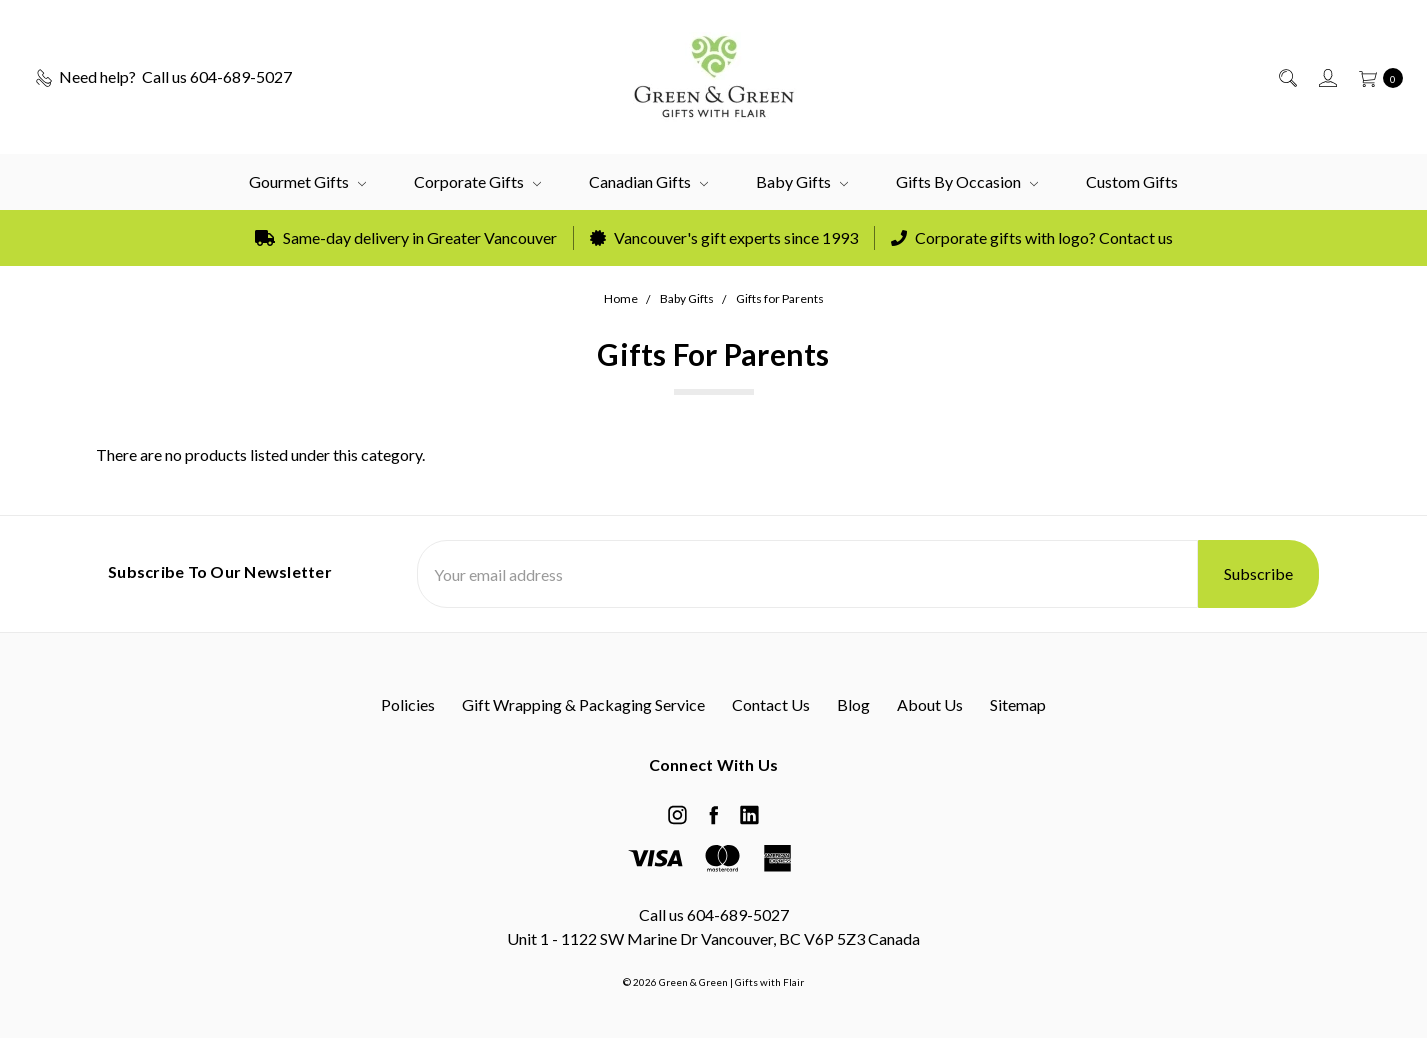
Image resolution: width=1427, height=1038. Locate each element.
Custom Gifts (1132, 181)
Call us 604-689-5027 (714, 914)
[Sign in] (1326, 77)
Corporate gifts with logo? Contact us (1032, 237)
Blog (853, 704)
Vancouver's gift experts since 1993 (724, 237)
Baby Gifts (802, 181)
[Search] (1286, 77)
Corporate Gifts (477, 181)
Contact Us (771, 704)
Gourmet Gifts (307, 181)
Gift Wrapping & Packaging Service (583, 704)
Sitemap (1018, 704)
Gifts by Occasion (967, 181)
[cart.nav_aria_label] (1375, 77)
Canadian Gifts (648, 181)
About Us (930, 704)
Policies (408, 704)
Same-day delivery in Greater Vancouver (406, 237)
